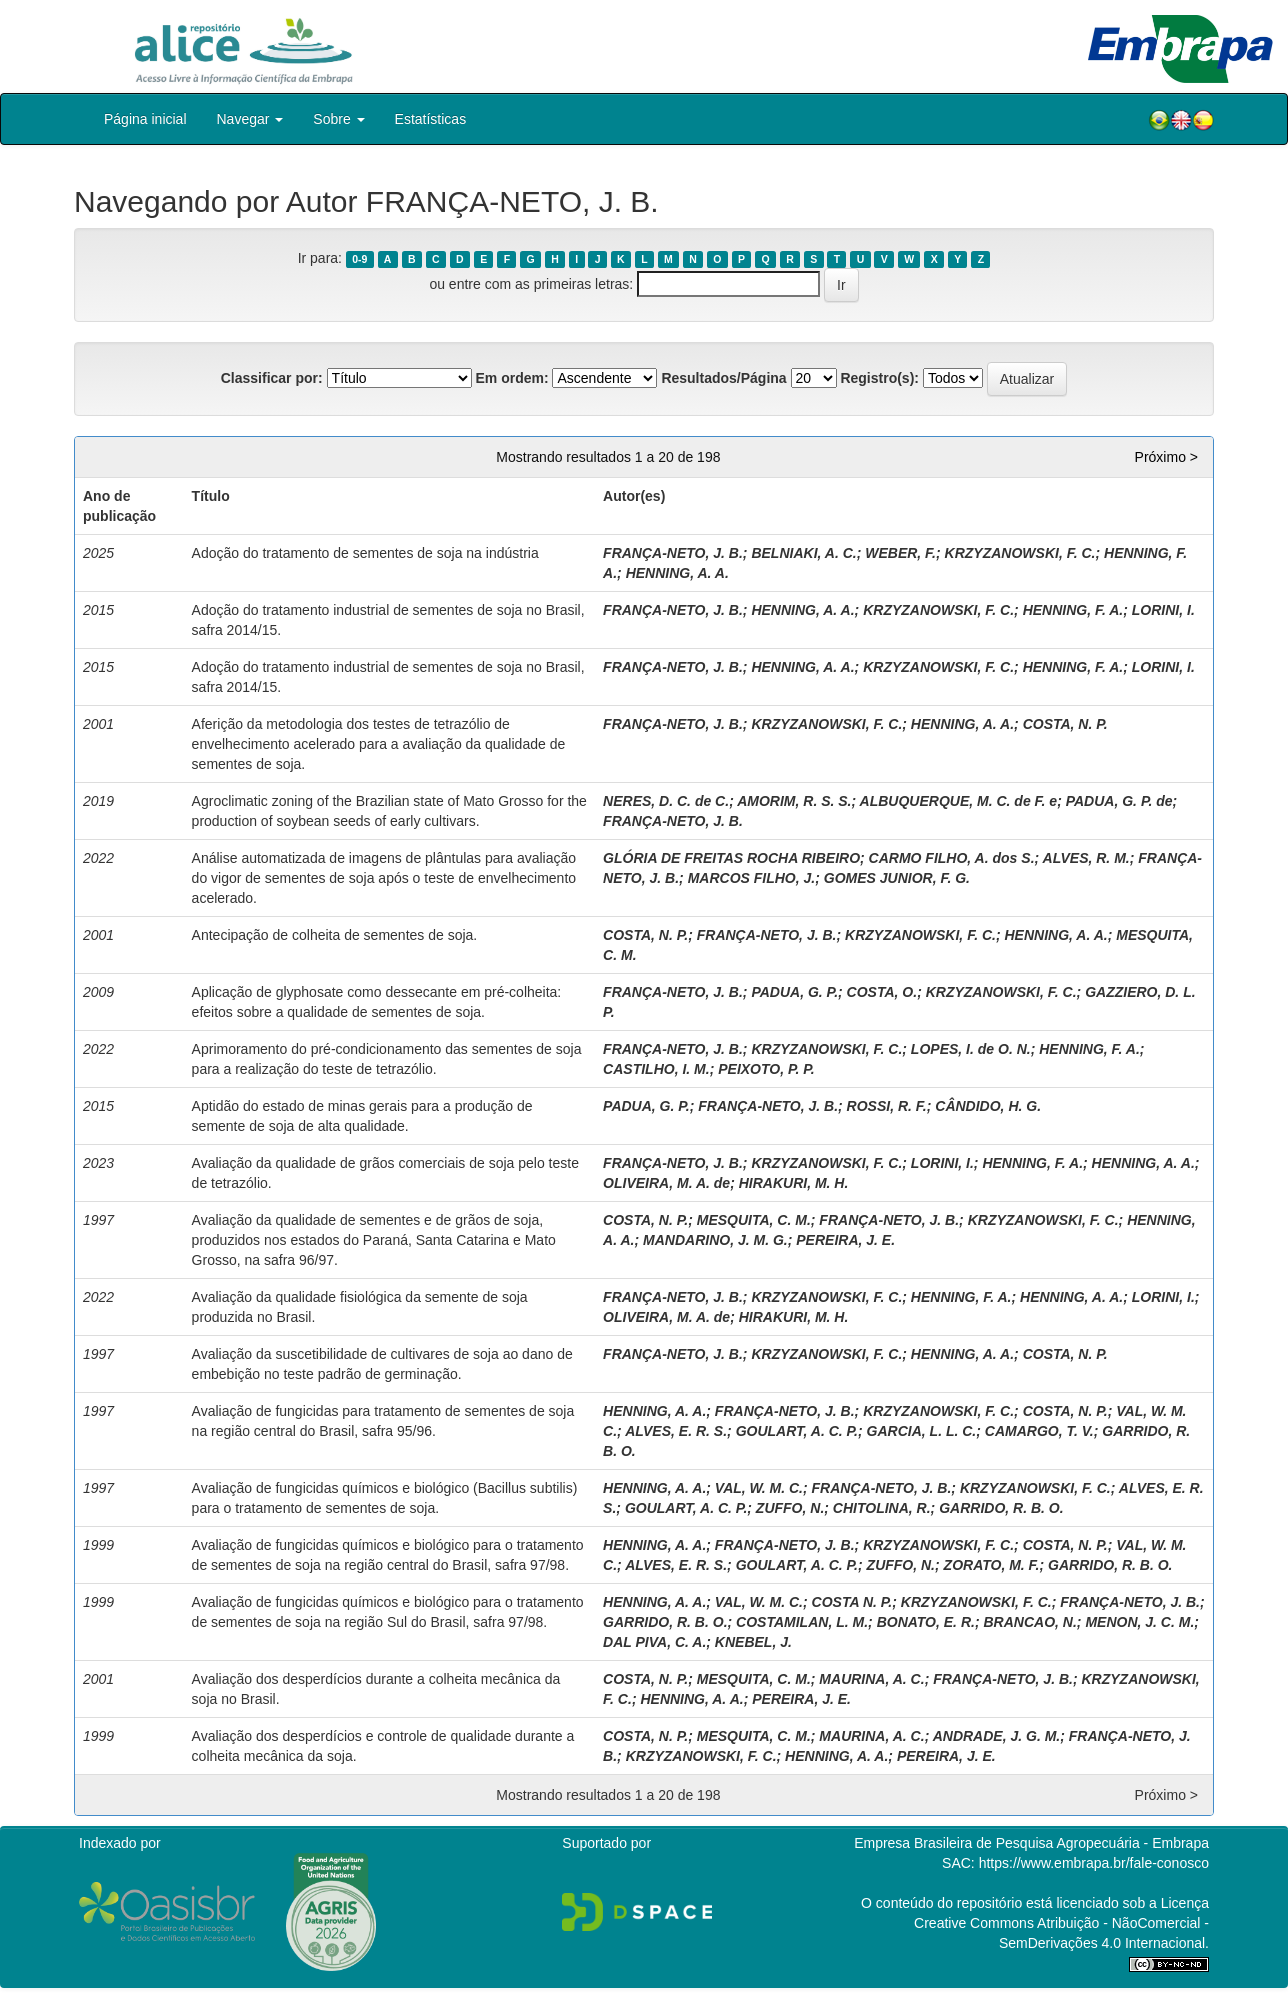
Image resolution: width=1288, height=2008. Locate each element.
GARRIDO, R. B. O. (1001, 1508)
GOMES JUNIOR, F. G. (897, 878)
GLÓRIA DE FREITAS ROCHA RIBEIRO (731, 858)
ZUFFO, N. (790, 1508)
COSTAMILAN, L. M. (802, 1622)
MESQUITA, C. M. (754, 1220)
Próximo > (1166, 457)
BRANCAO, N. (1029, 1622)
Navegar (250, 119)
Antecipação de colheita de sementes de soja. (335, 935)
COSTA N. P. (852, 1602)
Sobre (338, 119)
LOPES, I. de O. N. (971, 1049)
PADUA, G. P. (794, 992)
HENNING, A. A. (677, 573)
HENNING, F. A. (1073, 610)
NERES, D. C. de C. (666, 801)
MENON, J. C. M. (1139, 1622)
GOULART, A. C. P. (797, 1431)
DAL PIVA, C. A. (654, 1642)
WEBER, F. (900, 553)
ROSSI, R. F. (887, 1106)
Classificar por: (272, 378)
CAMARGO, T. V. (1039, 1431)
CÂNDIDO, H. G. (988, 1106)
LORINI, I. (1163, 610)
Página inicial (145, 119)
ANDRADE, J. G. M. (997, 1736)
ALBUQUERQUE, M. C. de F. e (959, 801)
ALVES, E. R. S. (676, 1431)
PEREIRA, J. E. (845, 1240)
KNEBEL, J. (753, 1642)
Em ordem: (511, 378)
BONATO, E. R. (926, 1622)
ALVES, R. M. (1086, 858)
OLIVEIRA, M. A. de (666, 1183)
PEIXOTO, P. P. (766, 1069)
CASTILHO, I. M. (656, 1069)
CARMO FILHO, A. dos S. (952, 858)
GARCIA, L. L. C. (922, 1431)
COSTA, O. (882, 992)
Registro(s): (879, 378)
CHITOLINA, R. (882, 1508)
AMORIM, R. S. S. (794, 801)
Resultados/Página (723, 378)
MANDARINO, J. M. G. (715, 1240)
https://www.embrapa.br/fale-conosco (1094, 1863)
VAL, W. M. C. (759, 1488)
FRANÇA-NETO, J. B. (673, 553)
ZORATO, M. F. (992, 1565)
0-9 (359, 259)
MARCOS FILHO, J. (752, 878)
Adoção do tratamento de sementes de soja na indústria (365, 553)
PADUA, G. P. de (1119, 801)
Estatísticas (431, 119)
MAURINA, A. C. (871, 1679)
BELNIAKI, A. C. (803, 553)
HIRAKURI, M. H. (794, 1183)
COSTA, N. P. (1065, 724)
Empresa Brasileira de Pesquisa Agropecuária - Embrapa (1031, 1843)
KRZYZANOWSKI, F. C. (1020, 553)
